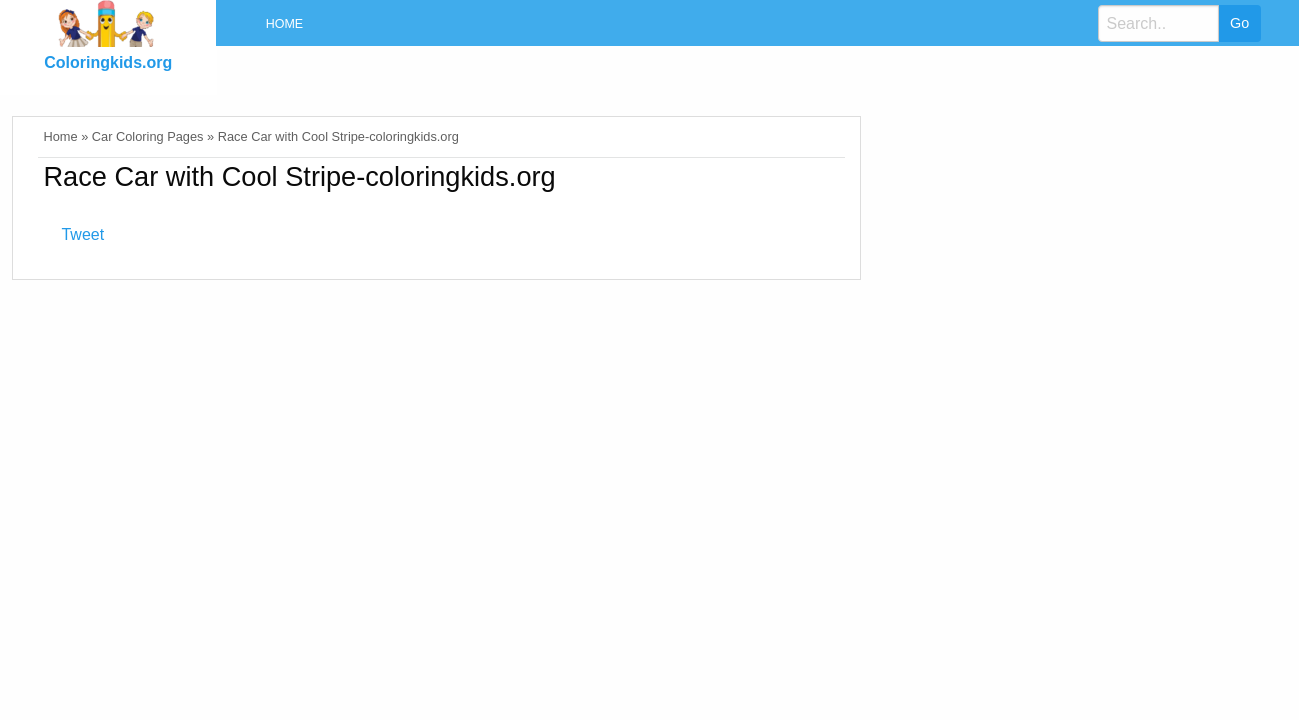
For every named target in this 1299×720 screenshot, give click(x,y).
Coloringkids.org (108, 62)
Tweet (82, 234)
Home (284, 24)
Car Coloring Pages (148, 136)
